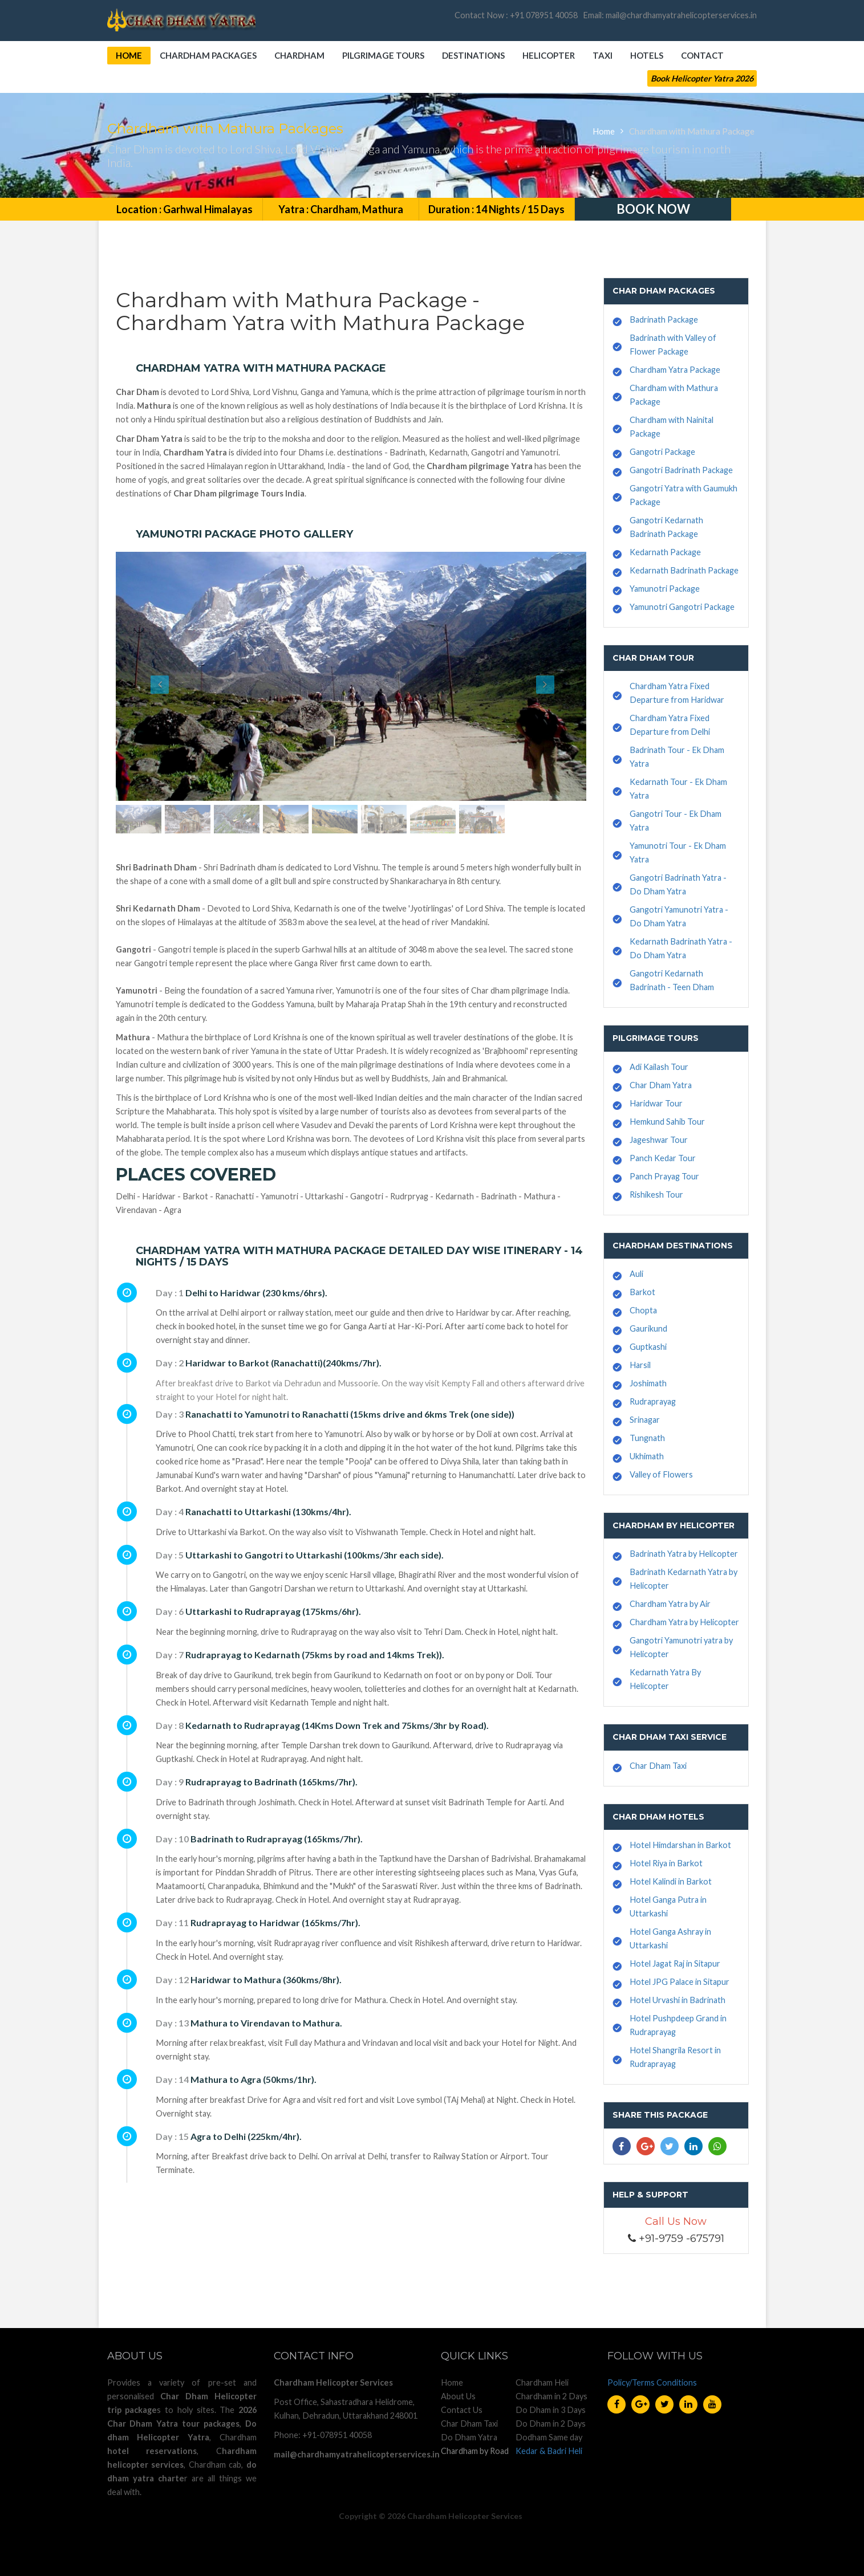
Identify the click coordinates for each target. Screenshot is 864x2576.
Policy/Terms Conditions (652, 2382)
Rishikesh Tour (656, 1194)
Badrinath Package (664, 319)
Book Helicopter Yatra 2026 (702, 78)
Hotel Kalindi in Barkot (671, 1881)
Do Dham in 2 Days (551, 2423)
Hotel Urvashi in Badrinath (677, 2000)
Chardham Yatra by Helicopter (684, 1622)
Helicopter (548, 55)
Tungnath (647, 1438)
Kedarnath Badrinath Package (684, 570)
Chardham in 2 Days (551, 2396)
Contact (702, 55)
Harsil (640, 1365)
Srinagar (645, 1420)
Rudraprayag (653, 1401)
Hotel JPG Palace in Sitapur (679, 1982)
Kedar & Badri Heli (549, 2451)
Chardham (299, 55)
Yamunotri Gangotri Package (682, 607)
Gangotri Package (662, 452)
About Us (458, 2396)
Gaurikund (648, 1328)
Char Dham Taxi (658, 1766)
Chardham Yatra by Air (670, 1604)
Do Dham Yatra (469, 2437)
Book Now (653, 209)
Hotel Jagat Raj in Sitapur (675, 1963)
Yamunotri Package (665, 588)
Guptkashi (648, 1347)
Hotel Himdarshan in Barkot (680, 1845)
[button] (151, 676)
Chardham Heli (542, 2382)
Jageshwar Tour (659, 1140)
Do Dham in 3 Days (551, 2410)
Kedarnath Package (665, 552)
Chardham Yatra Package (675, 370)
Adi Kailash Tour (659, 1067)
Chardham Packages (208, 55)
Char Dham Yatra (661, 1085)
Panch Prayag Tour (664, 1176)
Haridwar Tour (656, 1103)
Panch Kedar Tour (663, 1158)
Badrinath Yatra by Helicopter (684, 1553)
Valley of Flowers (661, 1474)
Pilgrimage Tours (383, 55)
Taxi (602, 55)
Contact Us (461, 2410)
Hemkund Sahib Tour (667, 1121)
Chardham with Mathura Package (692, 131)
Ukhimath (647, 1456)
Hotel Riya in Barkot (666, 1863)
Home (129, 55)
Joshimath (648, 1383)
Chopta (643, 1310)
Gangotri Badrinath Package (681, 470)
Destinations (473, 55)
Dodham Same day (549, 2437)
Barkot (642, 1292)
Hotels (646, 55)
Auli (636, 1274)
